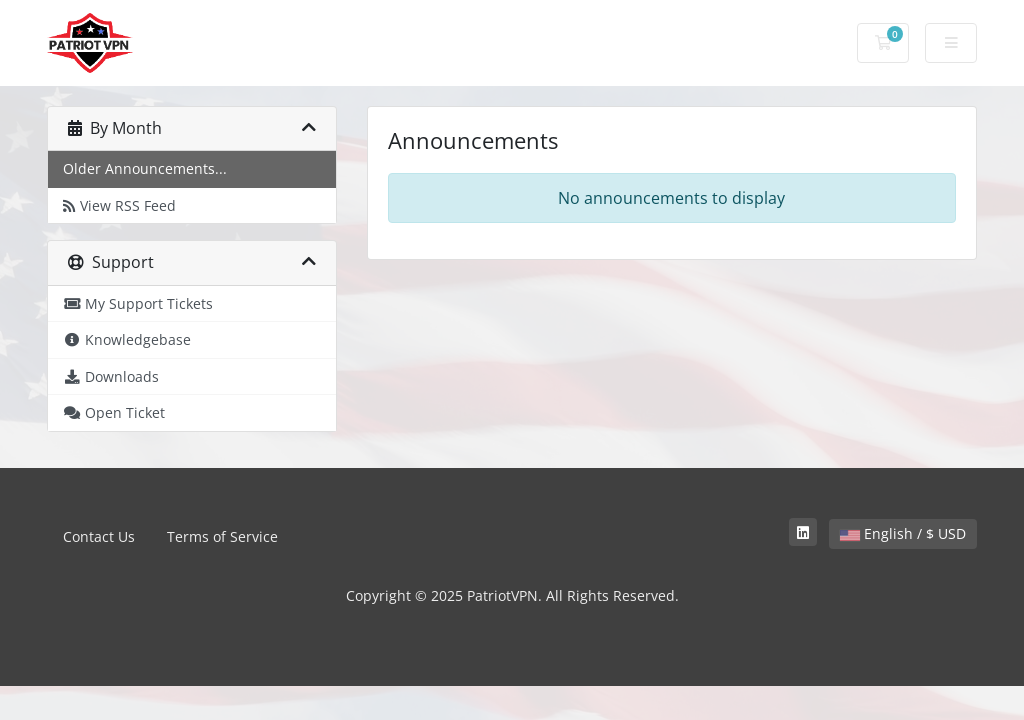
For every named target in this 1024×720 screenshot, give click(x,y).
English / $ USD (903, 533)
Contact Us (99, 536)
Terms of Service (222, 536)
